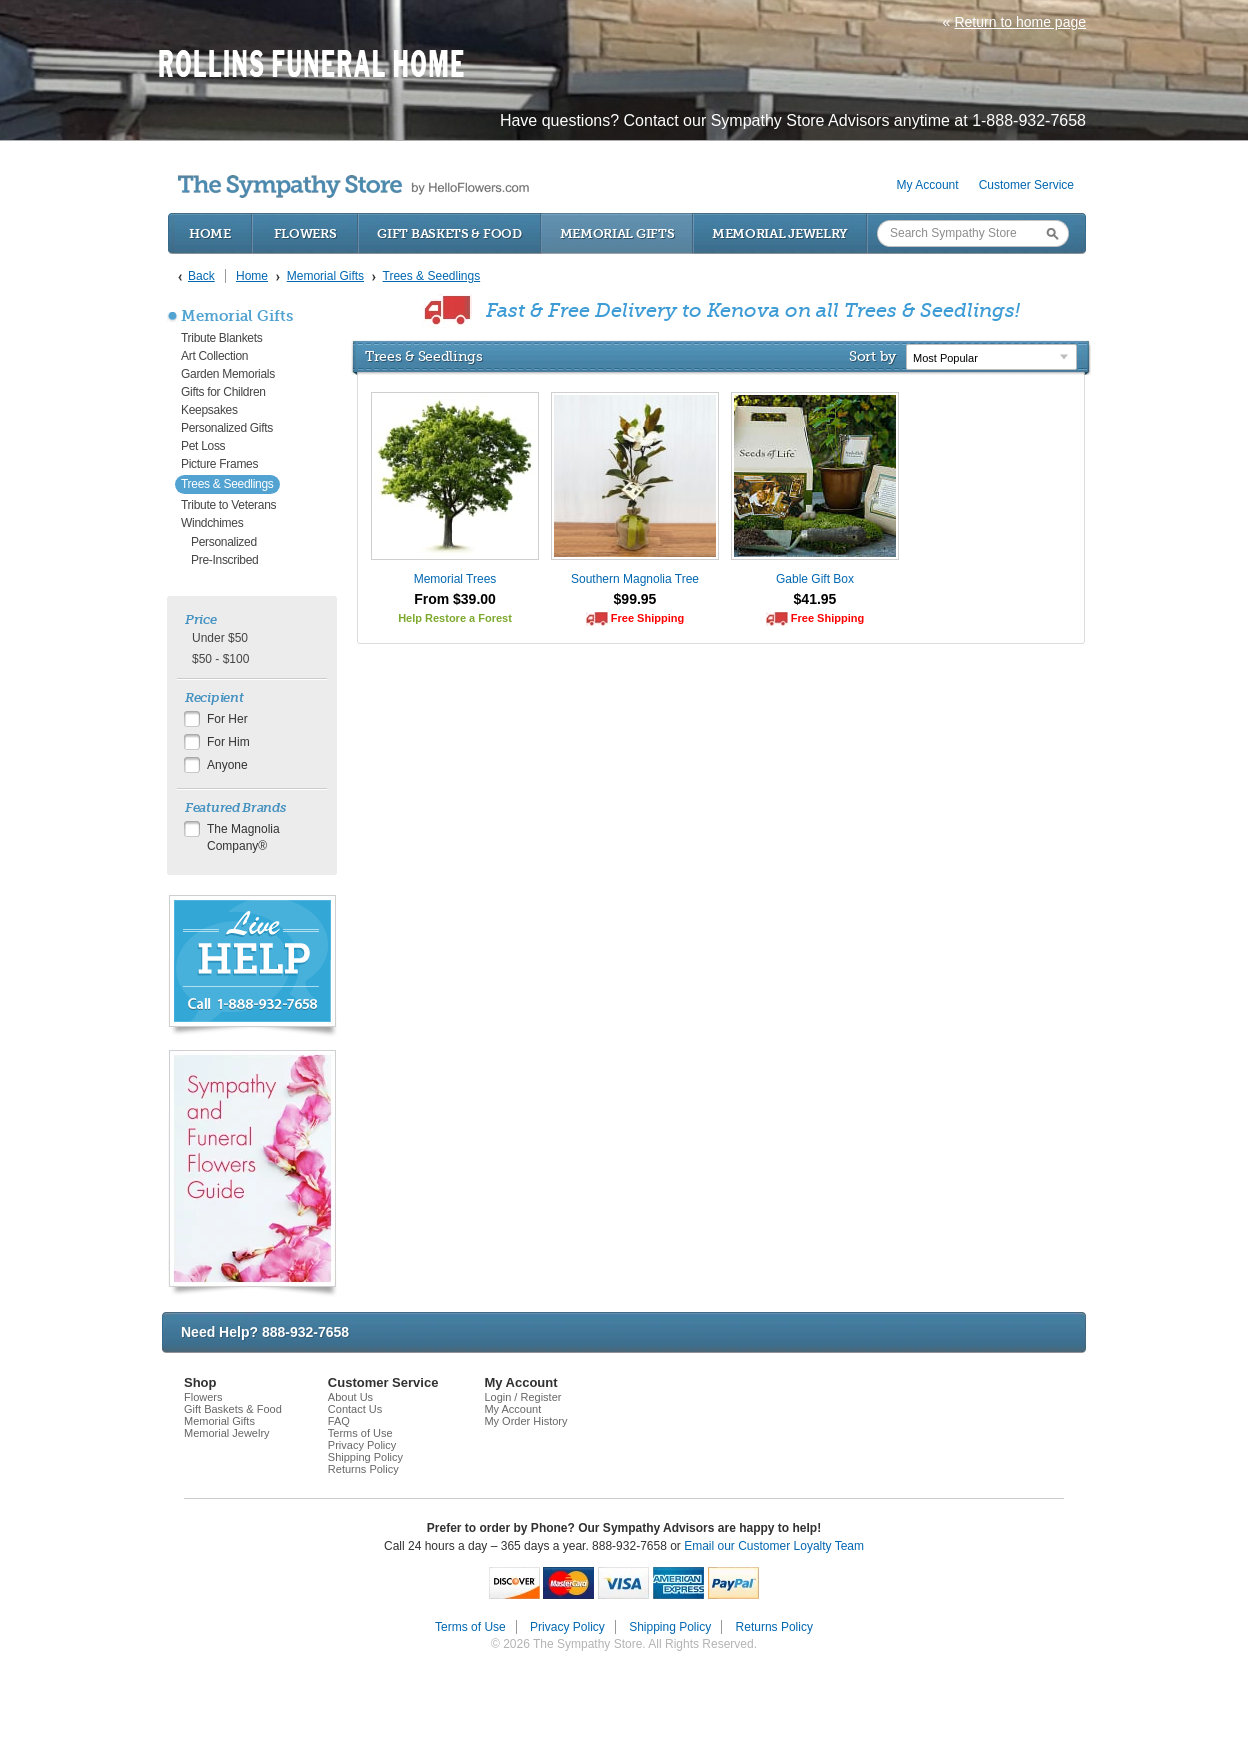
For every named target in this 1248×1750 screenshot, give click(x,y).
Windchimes (212, 523)
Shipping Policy (365, 1457)
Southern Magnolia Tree (635, 579)
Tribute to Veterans (228, 505)
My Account (928, 185)
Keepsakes (209, 410)
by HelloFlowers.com (353, 186)
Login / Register (522, 1397)
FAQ (339, 1421)
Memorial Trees (455, 579)
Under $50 (220, 638)
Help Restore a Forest (455, 618)
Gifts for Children (223, 392)
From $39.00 (455, 599)
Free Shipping (647, 618)
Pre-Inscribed (224, 560)
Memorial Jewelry (780, 233)
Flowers (305, 233)
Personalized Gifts (227, 428)
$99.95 (635, 599)
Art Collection (214, 356)
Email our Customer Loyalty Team (774, 1546)
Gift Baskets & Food (449, 233)
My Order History (525, 1421)
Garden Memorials (228, 374)
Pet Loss (203, 446)
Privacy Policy (362, 1445)
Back (201, 276)
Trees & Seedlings (227, 484)
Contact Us (355, 1409)
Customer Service (1026, 185)
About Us (350, 1397)
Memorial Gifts (617, 233)
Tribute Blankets (221, 338)
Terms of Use (360, 1433)
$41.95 (815, 599)
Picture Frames (219, 464)
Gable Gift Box (815, 579)
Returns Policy (363, 1469)
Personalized (224, 542)
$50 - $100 (220, 659)
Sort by (872, 356)
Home (210, 233)
